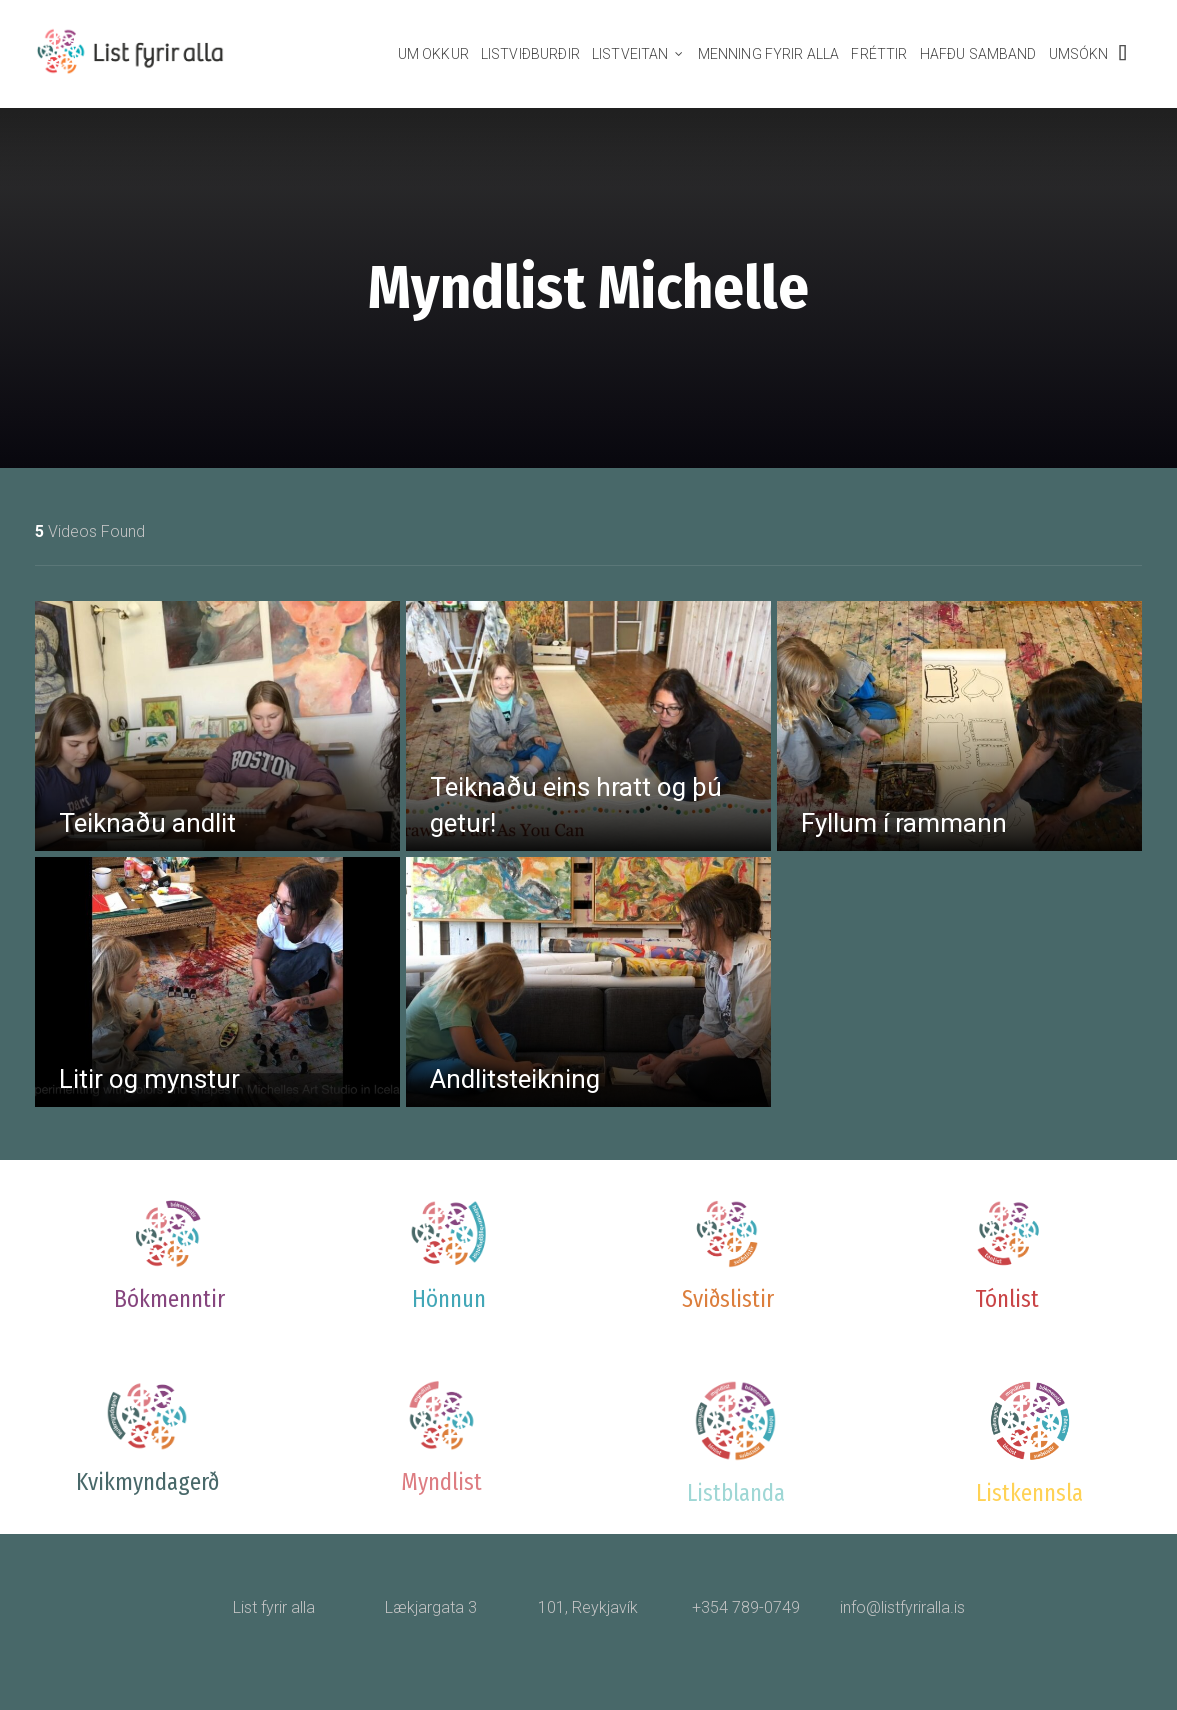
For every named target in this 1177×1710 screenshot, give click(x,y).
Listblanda (736, 1493)
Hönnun (449, 1299)
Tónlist (1007, 1299)
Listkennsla (1029, 1493)
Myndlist (441, 1482)
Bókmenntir (169, 1299)
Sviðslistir (728, 1299)
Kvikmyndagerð (147, 1482)
